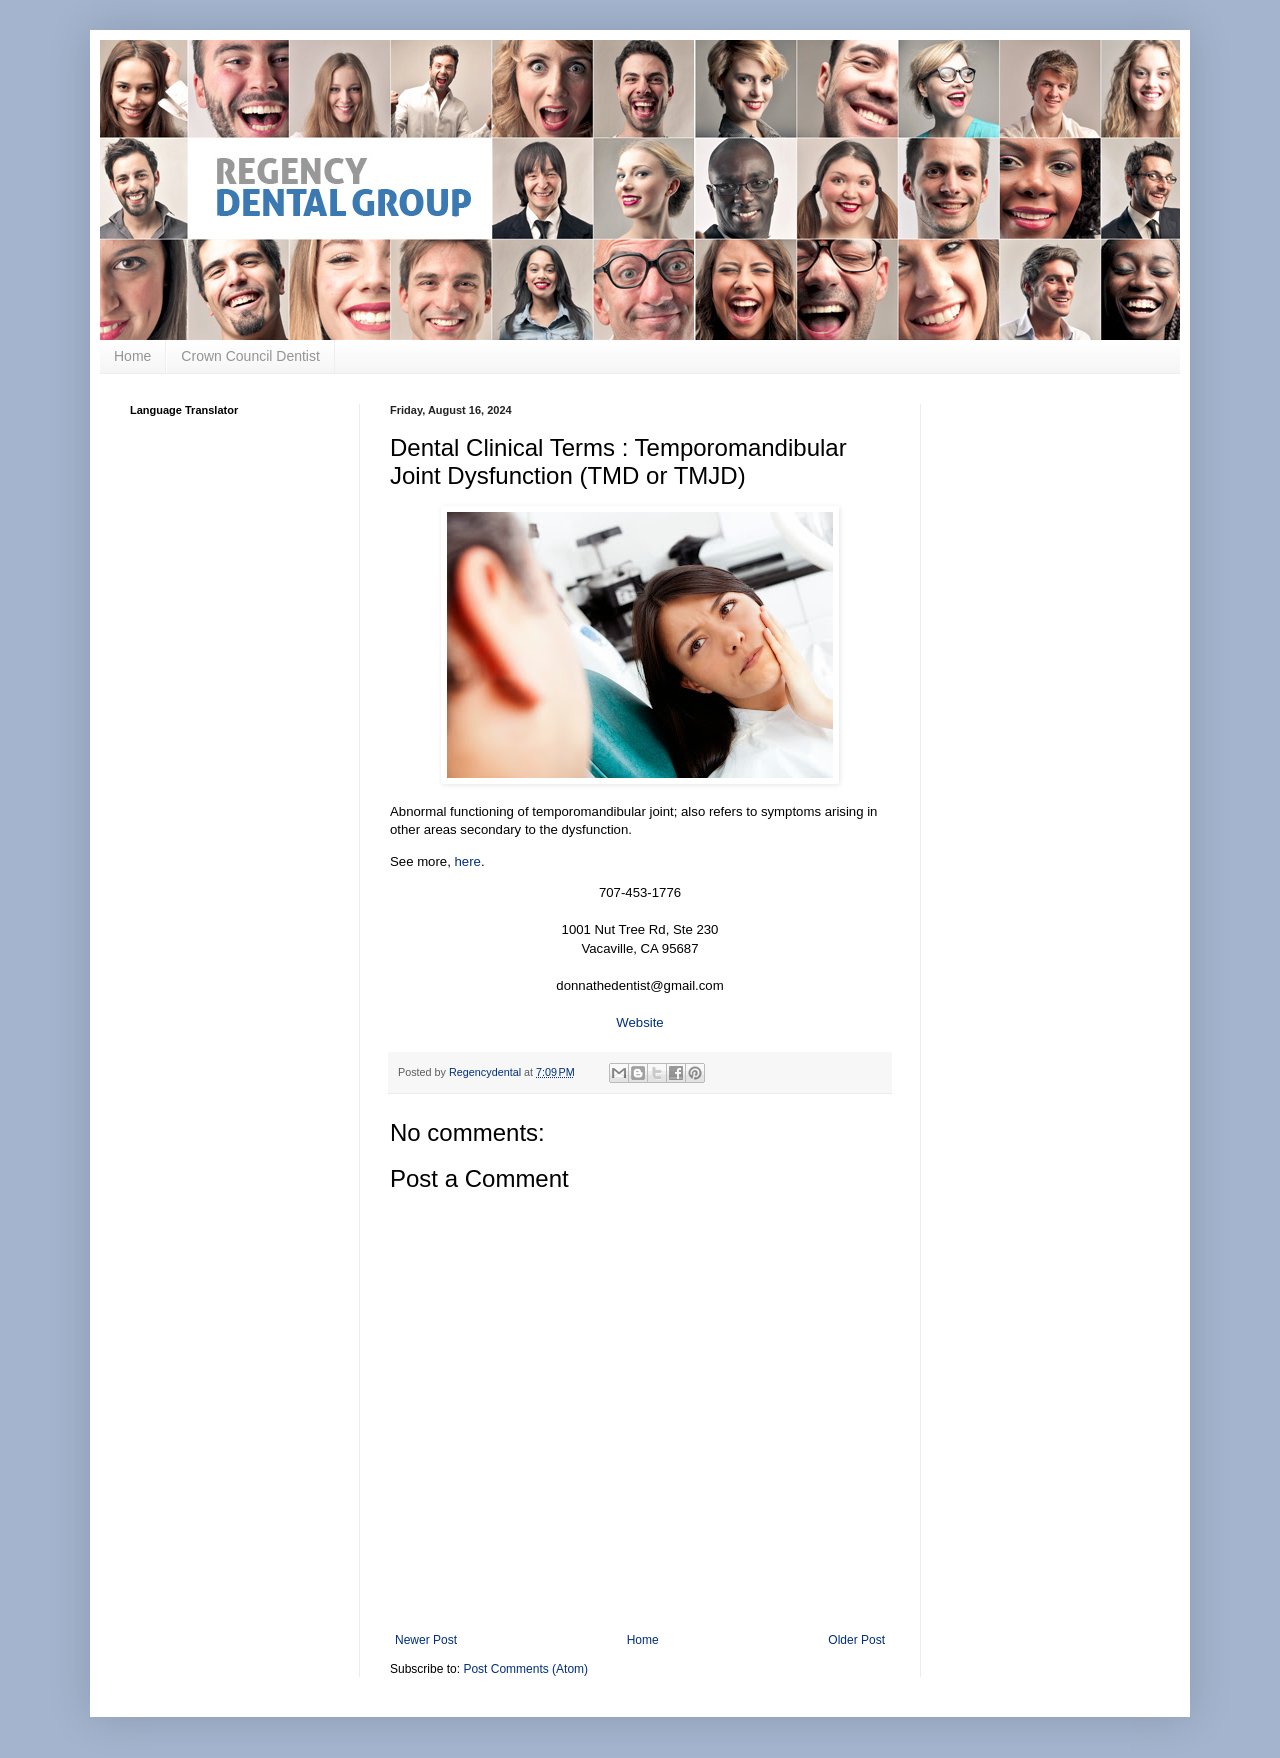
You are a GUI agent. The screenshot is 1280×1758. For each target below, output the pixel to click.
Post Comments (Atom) (525, 1669)
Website (639, 1022)
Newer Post (426, 1640)
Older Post (856, 1640)
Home (132, 356)
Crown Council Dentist (250, 356)
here (468, 861)
